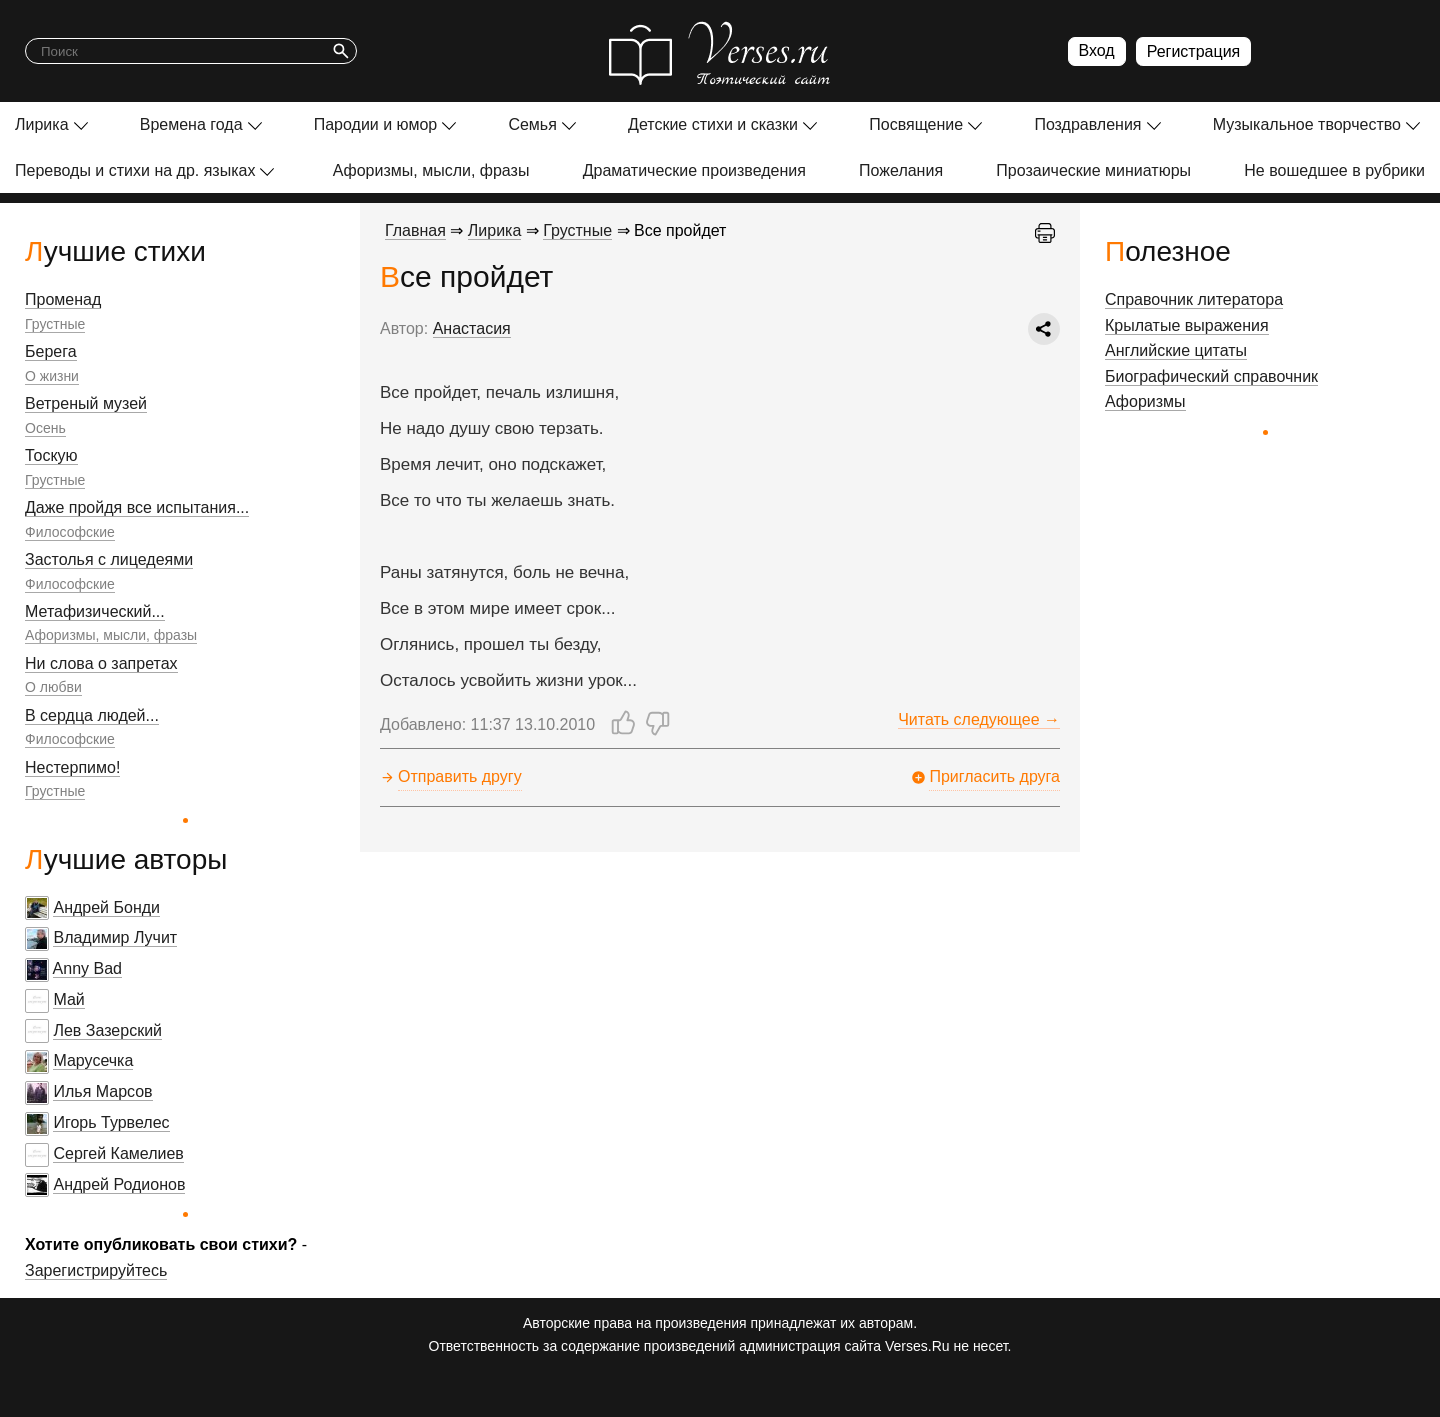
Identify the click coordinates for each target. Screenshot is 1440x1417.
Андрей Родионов (119, 1184)
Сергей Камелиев (118, 1153)
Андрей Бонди (106, 907)
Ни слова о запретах (101, 663)
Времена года (191, 124)
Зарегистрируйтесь (96, 1270)
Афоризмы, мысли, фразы (431, 170)
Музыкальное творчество (1307, 124)
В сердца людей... (92, 715)
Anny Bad (87, 968)
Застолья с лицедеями (109, 559)
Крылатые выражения (1187, 325)
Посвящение (916, 124)
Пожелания (901, 170)
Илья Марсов (102, 1091)
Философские (70, 532)
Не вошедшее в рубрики (1334, 170)
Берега (51, 351)
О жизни (52, 376)
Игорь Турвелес (111, 1122)
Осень (45, 428)
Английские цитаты (1176, 350)
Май (68, 999)
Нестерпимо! (72, 767)
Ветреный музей (86, 403)
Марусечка (93, 1060)
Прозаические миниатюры (1093, 170)
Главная (415, 230)
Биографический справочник (1211, 376)
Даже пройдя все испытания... (137, 507)
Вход (1097, 50)
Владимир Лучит (115, 937)
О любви (53, 687)
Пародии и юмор (376, 124)
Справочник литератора (1194, 299)
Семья (532, 124)
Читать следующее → (979, 719)
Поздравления (1087, 124)
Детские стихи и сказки (713, 124)
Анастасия (472, 328)
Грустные (55, 324)
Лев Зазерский (107, 1030)
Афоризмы (1145, 401)
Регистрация (1194, 51)
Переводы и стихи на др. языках (135, 170)
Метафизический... (95, 611)
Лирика (42, 124)
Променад (63, 299)
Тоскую (51, 455)
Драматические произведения (694, 170)
